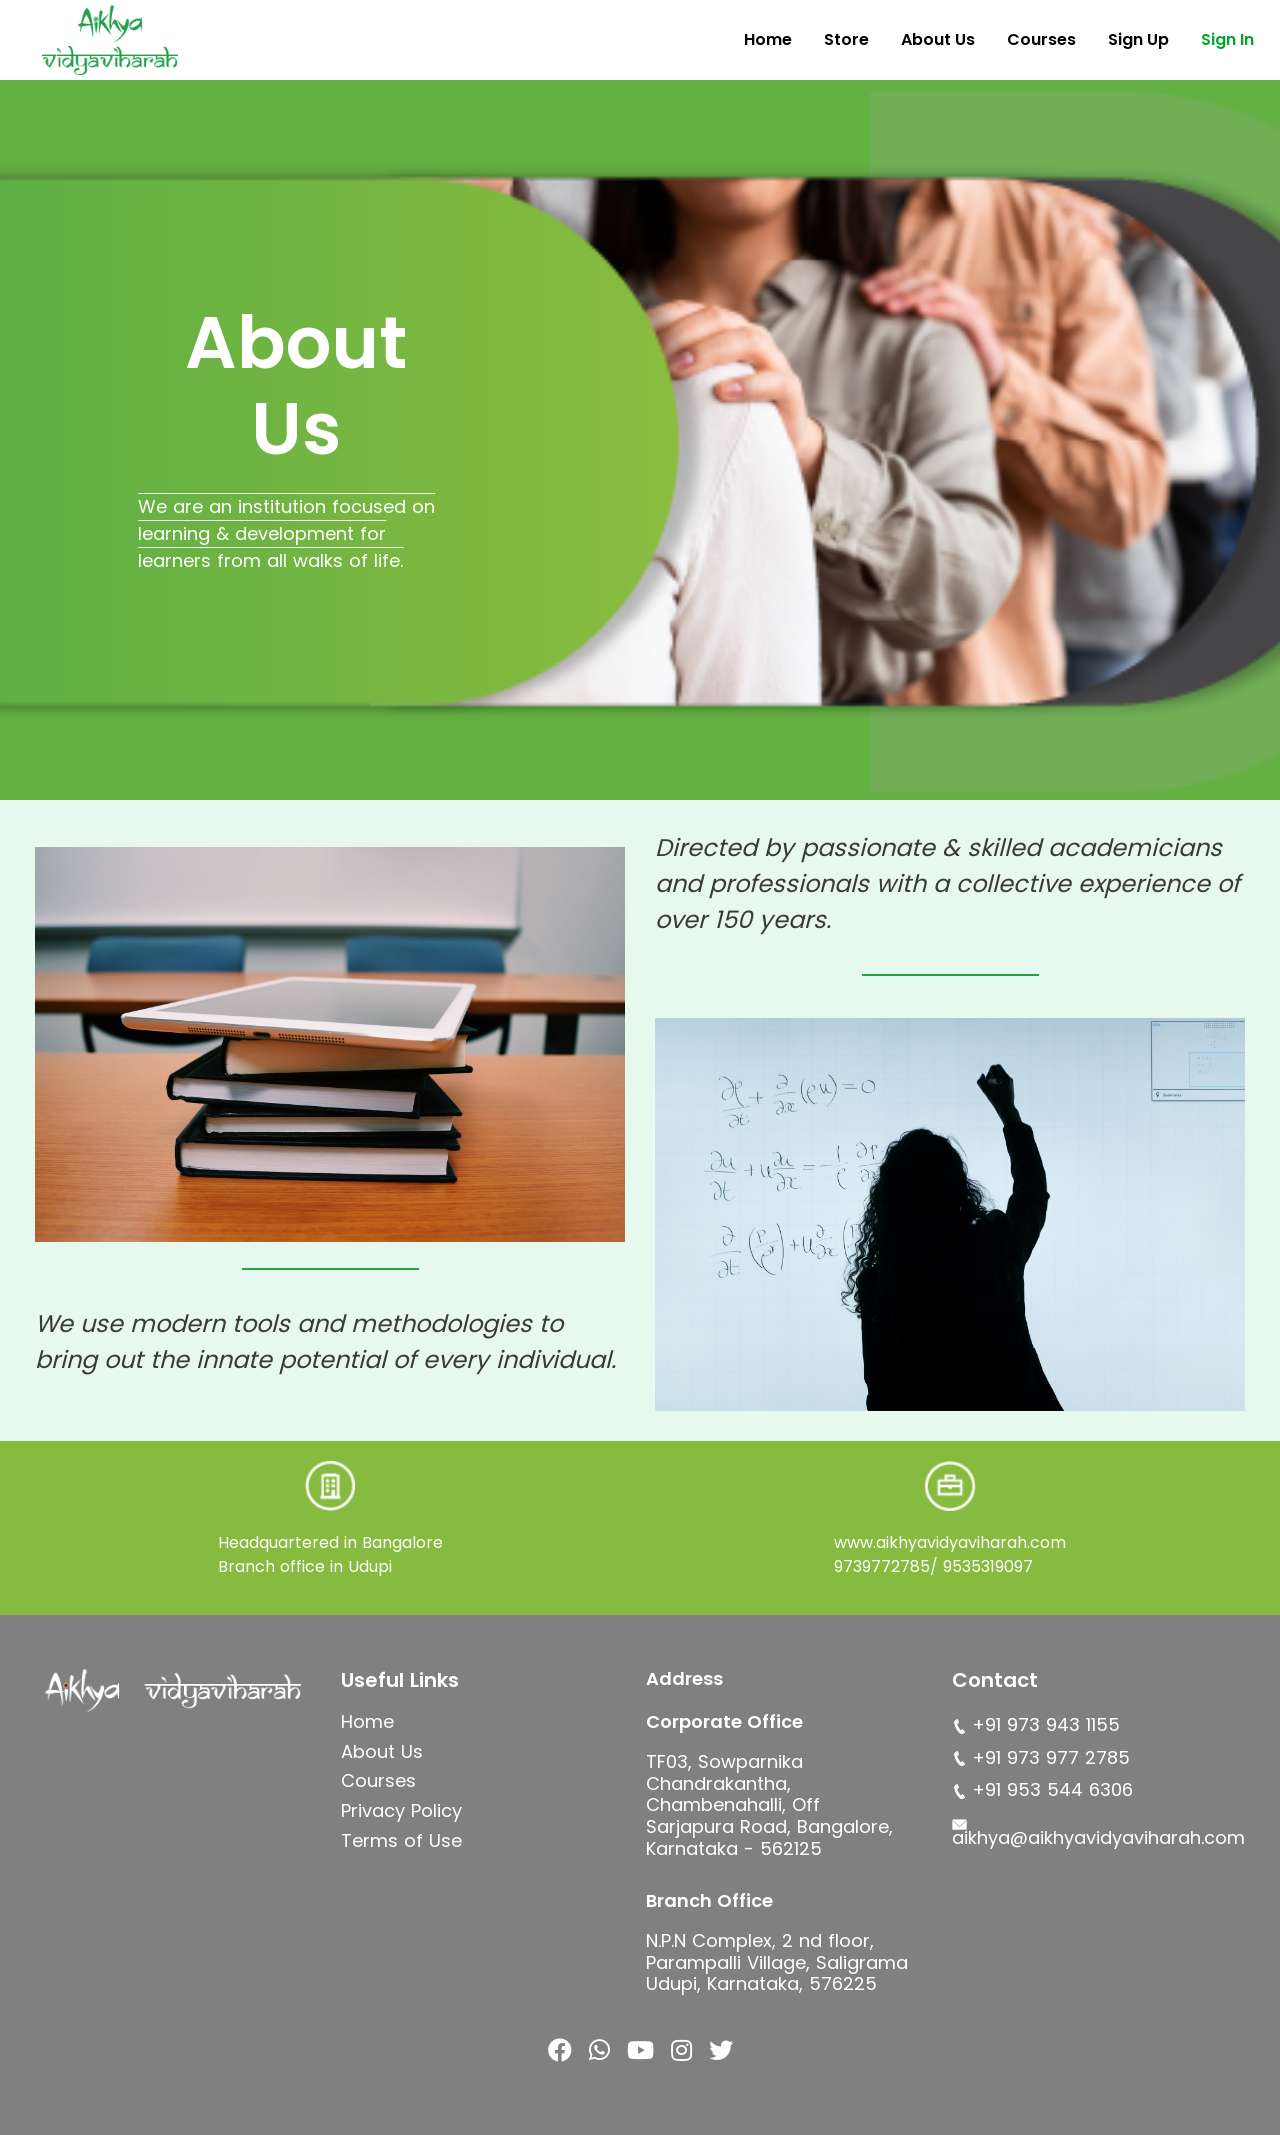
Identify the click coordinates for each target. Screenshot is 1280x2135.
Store (846, 39)
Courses (1041, 39)
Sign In (1227, 39)
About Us (938, 39)
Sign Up (1138, 39)
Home (768, 39)
